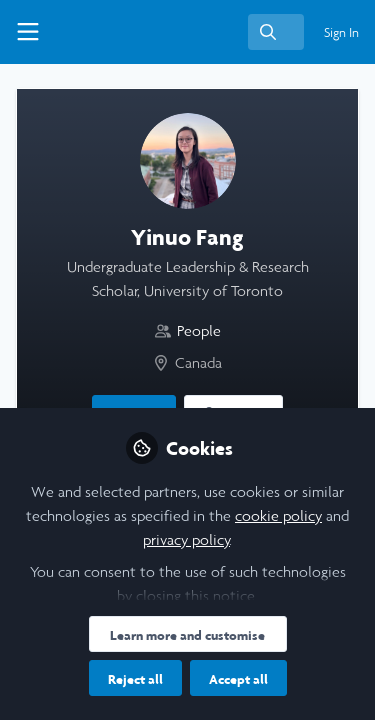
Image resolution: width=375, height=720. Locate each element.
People (199, 330)
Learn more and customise (187, 635)
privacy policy (186, 539)
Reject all (135, 679)
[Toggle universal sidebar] (28, 32)
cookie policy (278, 515)
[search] (276, 32)
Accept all (238, 679)
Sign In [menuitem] (341, 32)
